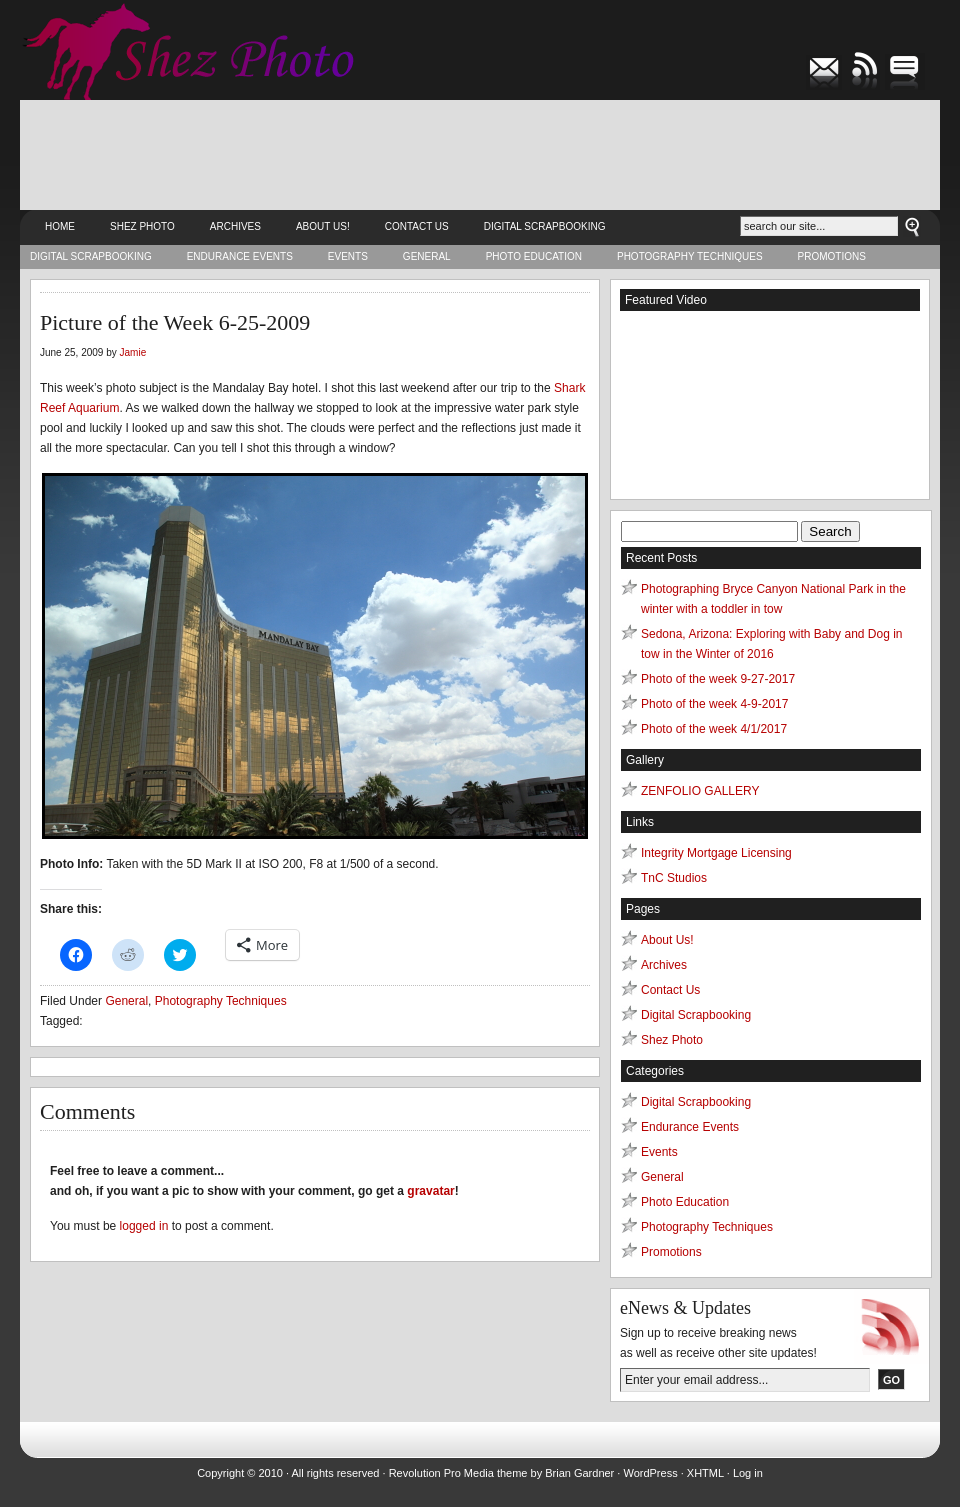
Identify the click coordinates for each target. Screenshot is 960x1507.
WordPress (650, 1473)
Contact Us (417, 226)
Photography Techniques (690, 256)
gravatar (430, 1191)
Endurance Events (240, 256)
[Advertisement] (480, 155)
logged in (144, 1226)
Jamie (133, 352)
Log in (748, 1473)
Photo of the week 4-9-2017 (714, 704)
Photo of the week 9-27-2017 (718, 679)
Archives (235, 226)
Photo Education (534, 256)
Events (348, 256)
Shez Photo (142, 226)
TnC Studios (674, 878)
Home (60, 226)
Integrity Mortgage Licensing (716, 853)
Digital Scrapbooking (545, 226)
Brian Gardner (579, 1473)
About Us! (323, 226)
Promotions (832, 256)
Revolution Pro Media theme (458, 1473)
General (427, 256)
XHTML (705, 1473)
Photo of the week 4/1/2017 (714, 729)
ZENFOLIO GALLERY (700, 791)
